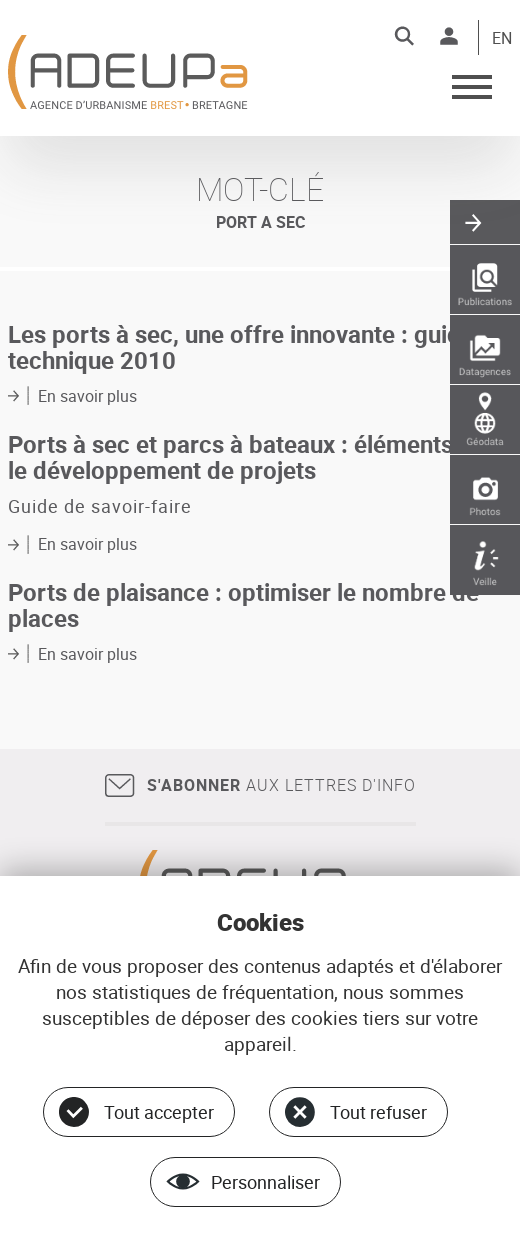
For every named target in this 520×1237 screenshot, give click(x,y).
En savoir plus (87, 396)
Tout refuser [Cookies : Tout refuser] (378, 1112)
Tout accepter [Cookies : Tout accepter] (159, 1112)
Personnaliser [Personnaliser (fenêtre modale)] (265, 1182)
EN (502, 39)
